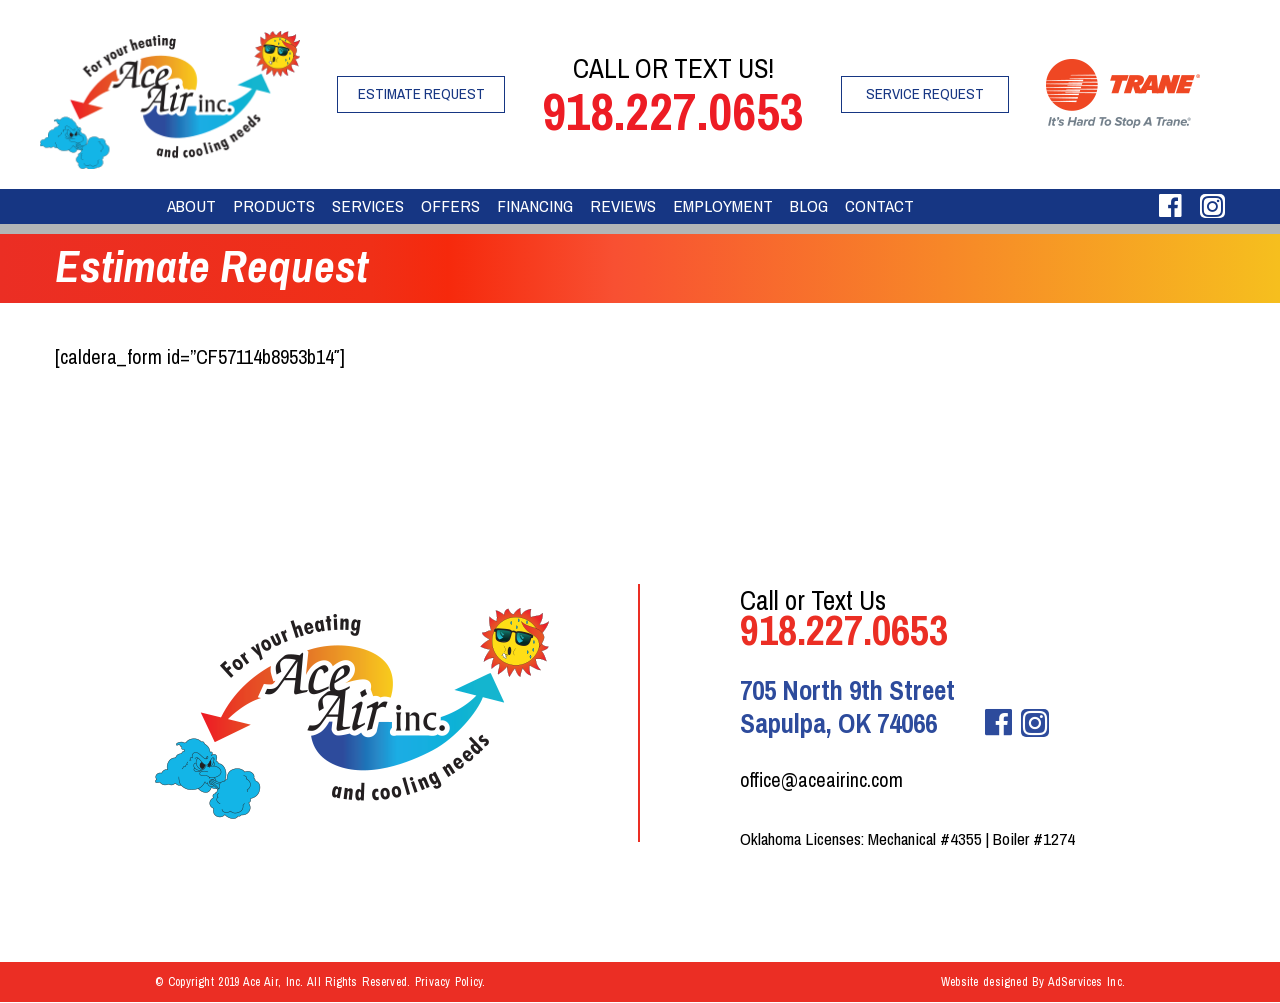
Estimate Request (421, 93)
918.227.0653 (673, 111)
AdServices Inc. (1087, 982)
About (191, 205)
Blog (809, 205)
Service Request (925, 93)
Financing (535, 205)
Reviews (623, 205)
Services (368, 205)
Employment (723, 205)
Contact (879, 205)
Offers (450, 205)
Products (274, 205)
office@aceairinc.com (821, 779)
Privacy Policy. (450, 982)
